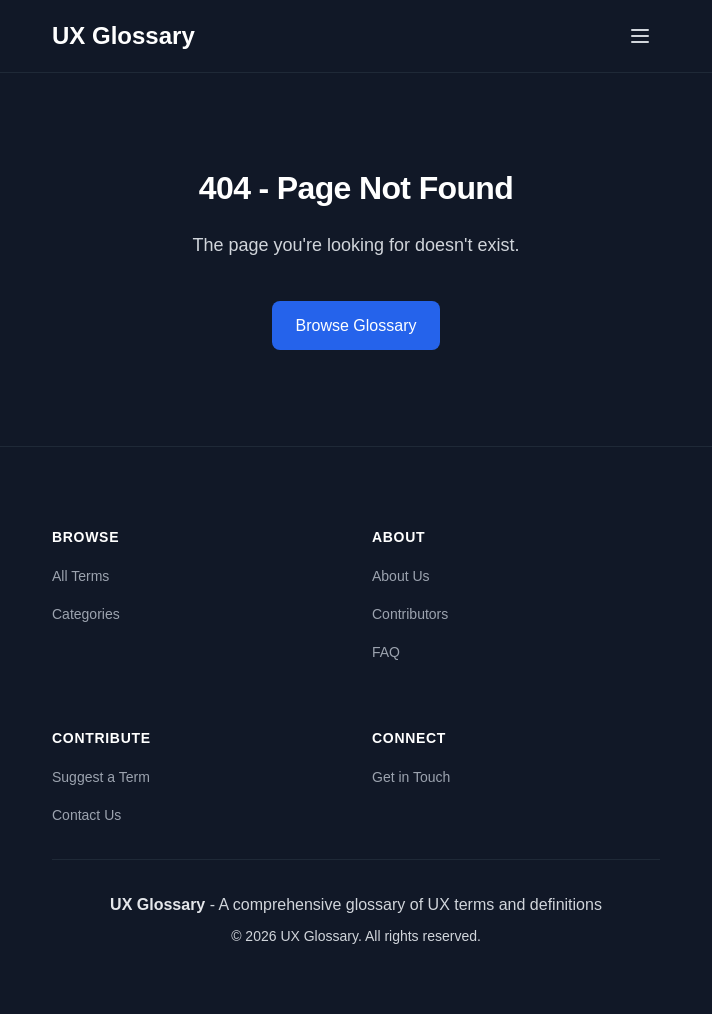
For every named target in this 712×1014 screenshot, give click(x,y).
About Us (401, 576)
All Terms (80, 576)
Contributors (410, 614)
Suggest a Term (101, 777)
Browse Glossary (356, 325)
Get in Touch (411, 777)
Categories (86, 614)
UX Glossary (123, 35)
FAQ (386, 652)
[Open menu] (640, 36)
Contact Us (86, 815)
